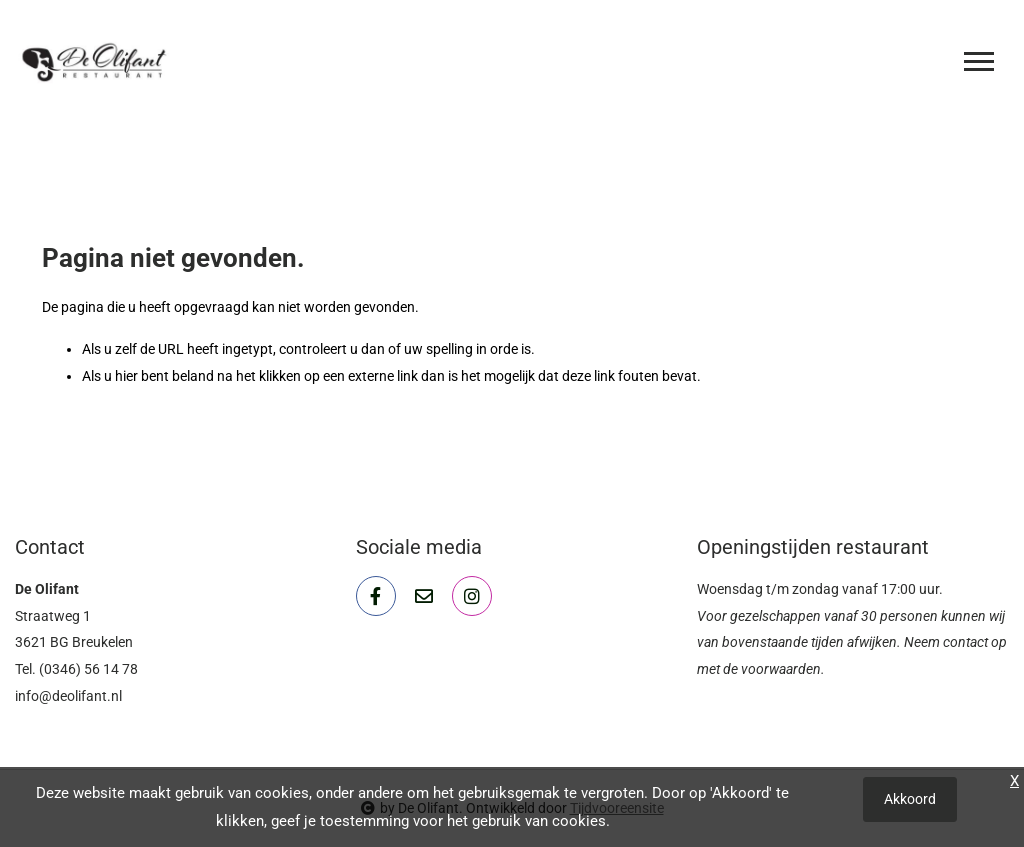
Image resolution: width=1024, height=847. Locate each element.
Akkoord (910, 799)
